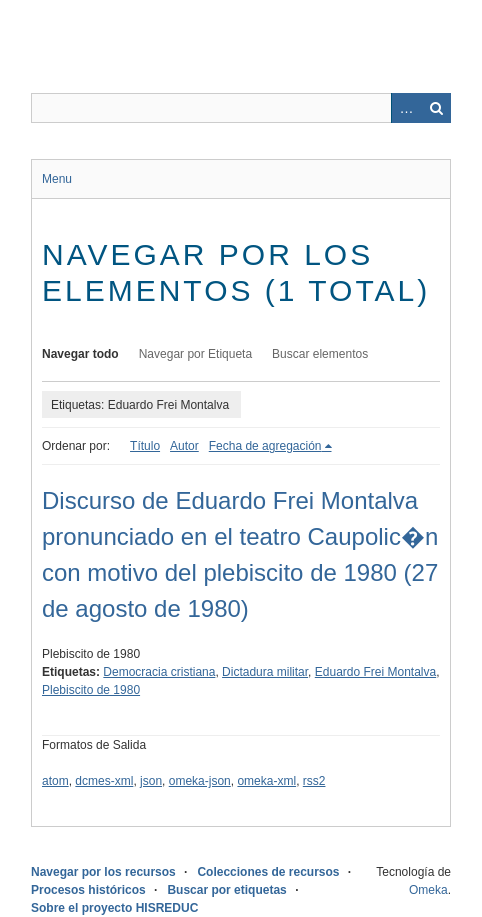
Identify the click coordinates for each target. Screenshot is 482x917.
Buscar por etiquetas (226, 890)
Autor (184, 446)
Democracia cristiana (159, 672)
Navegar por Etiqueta (195, 354)
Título (145, 446)
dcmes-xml (104, 781)
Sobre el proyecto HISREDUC (114, 908)
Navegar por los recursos (103, 872)
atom (55, 781)
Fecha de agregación (265, 446)
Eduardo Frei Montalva (375, 672)
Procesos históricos (88, 890)
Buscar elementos (320, 354)
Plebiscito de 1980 (91, 690)
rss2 (314, 781)
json (151, 781)
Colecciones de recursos (268, 872)
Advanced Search (406, 108)
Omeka (428, 890)
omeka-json (200, 781)
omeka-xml (266, 781)
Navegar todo (80, 354)
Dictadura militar (265, 672)
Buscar (436, 108)
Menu (57, 179)
